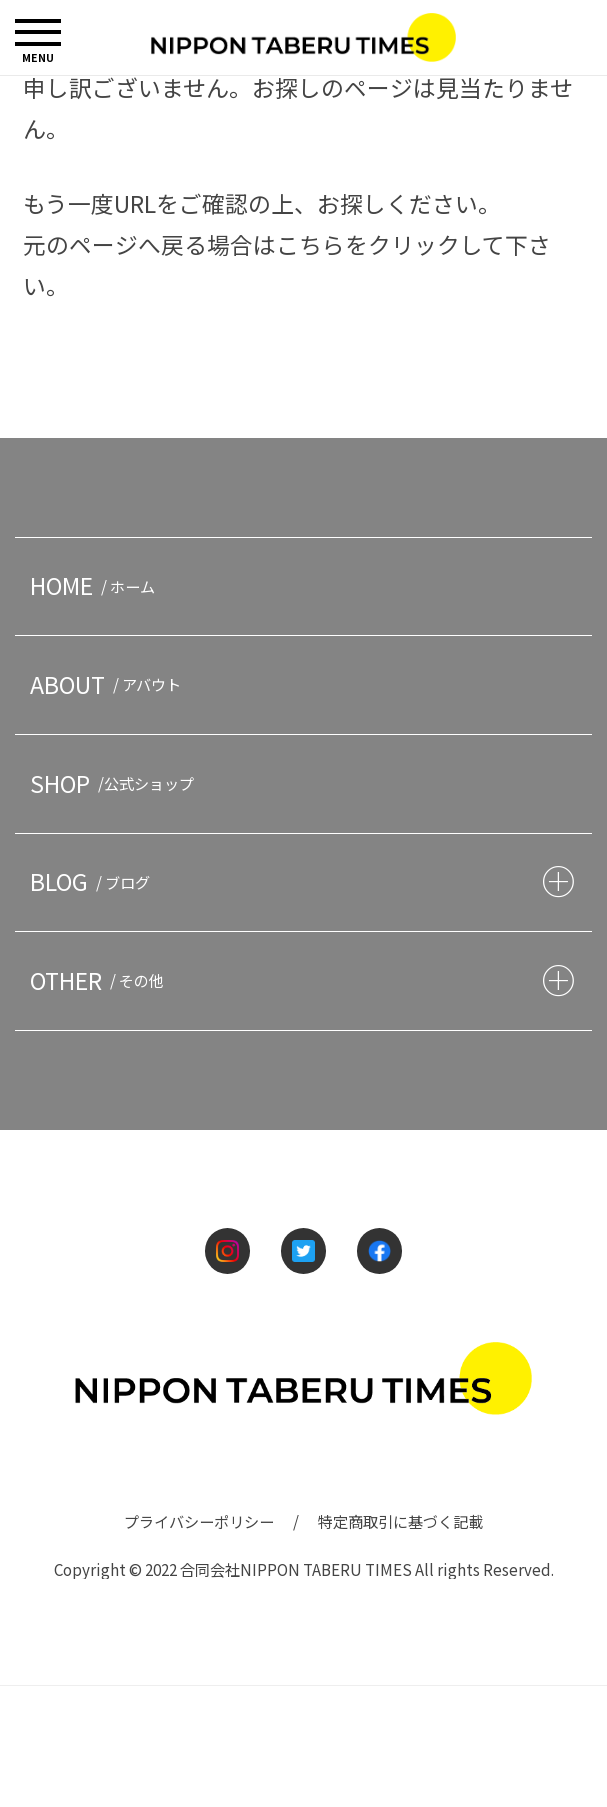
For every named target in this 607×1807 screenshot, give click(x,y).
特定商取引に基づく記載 (400, 1521)
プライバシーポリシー (199, 1521)
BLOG (93, 881)
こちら (310, 244)
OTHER (100, 980)
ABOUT (109, 684)
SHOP (115, 783)
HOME (96, 585)
